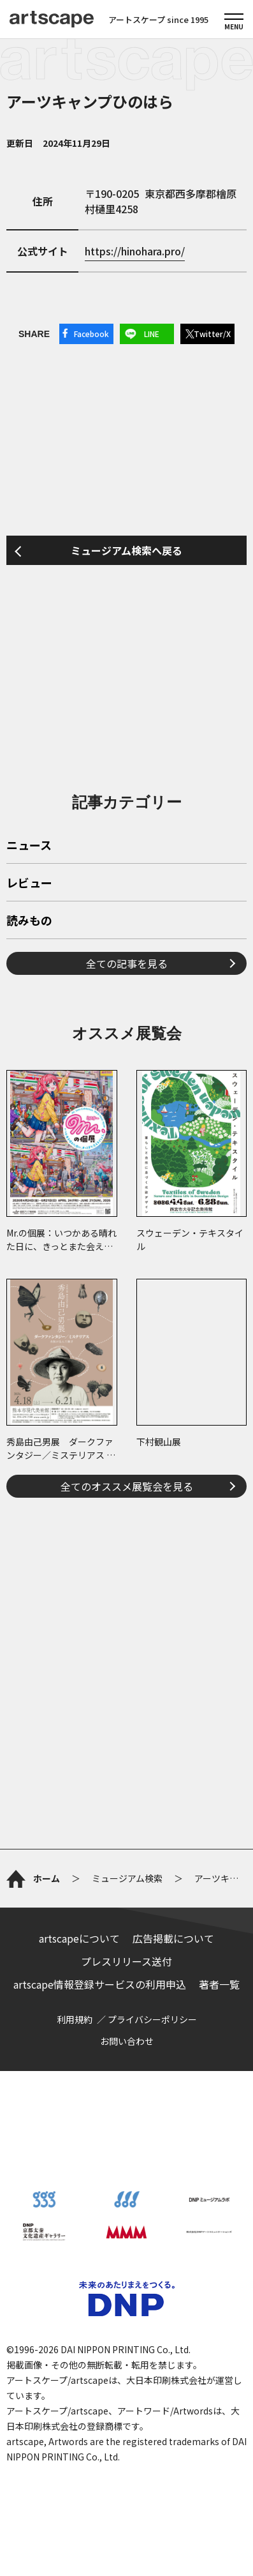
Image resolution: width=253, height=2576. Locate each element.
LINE (151, 333)
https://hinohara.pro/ (135, 251)
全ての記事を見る (127, 963)
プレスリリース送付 (126, 1961)
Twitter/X (212, 333)
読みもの (29, 921)
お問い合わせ (127, 2041)
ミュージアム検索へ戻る (126, 550)
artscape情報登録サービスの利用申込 (99, 1984)
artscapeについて (79, 1938)
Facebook (91, 333)
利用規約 (74, 2019)
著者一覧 (219, 1984)
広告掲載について (173, 1938)
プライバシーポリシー (152, 2019)
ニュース (29, 846)
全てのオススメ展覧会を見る (127, 1486)
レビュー (29, 884)
